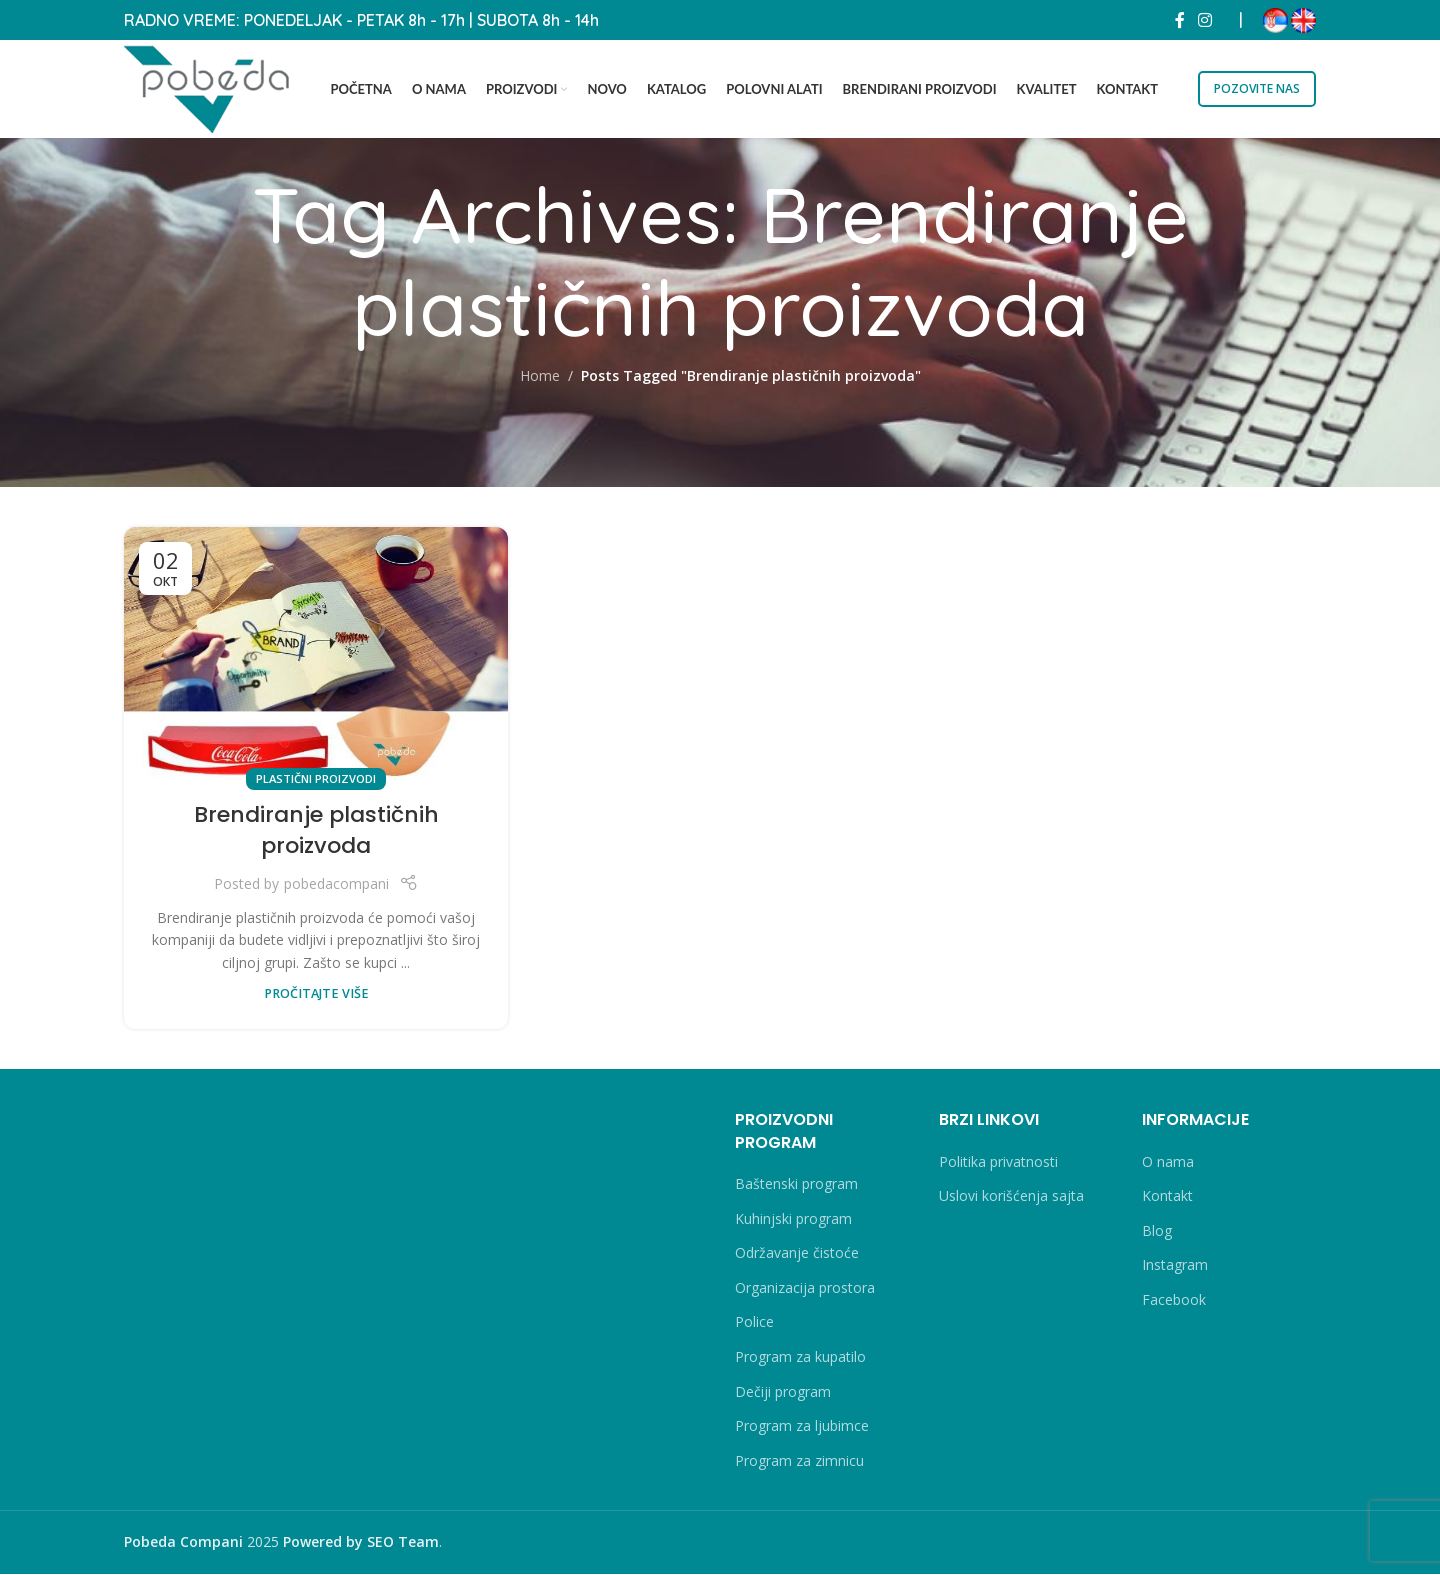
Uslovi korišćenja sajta (1011, 1197)
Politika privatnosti (998, 1162)
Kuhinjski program (793, 1219)
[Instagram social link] (1205, 20)
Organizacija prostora (805, 1288)
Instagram (1175, 1266)
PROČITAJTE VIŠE (316, 994)
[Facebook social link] (1180, 20)
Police (754, 1323)
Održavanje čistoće (797, 1254)
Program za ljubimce (802, 1426)
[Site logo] (209, 87)
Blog (1157, 1231)
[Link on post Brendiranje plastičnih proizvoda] (316, 655)
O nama (1168, 1162)
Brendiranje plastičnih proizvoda (316, 832)
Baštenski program (796, 1184)
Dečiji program (783, 1392)
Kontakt (1167, 1197)
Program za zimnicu (799, 1461)
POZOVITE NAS (1257, 88)
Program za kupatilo (800, 1357)
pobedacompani (336, 885)
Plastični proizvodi (316, 779)
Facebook (1174, 1300)
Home (540, 376)
